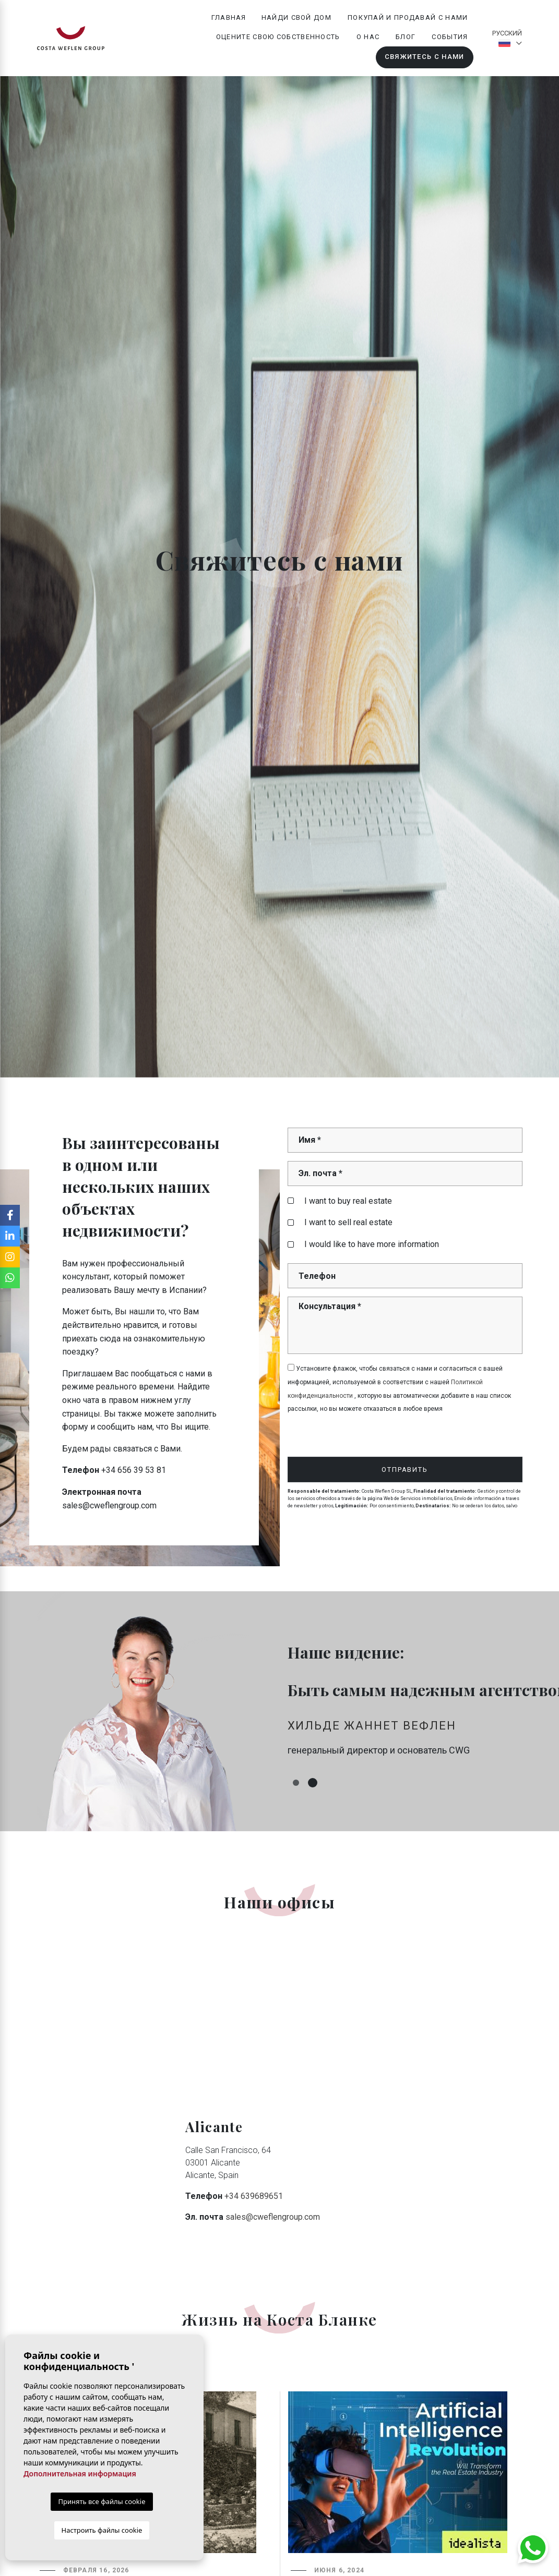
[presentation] (343, 1434)
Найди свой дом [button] (296, 17)
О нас (368, 37)
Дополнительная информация (79, 2473)
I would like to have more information (363, 1244)
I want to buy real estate (340, 1201)
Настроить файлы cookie (102, 2530)
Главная (228, 17)
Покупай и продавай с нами (408, 17)
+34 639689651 (253, 2196)
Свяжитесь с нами (425, 57)
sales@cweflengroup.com (272, 2217)
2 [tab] (312, 1782)
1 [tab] (296, 1783)
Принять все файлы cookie (101, 2501)
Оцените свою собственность (278, 37)
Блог (405, 37)
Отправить (404, 1469)
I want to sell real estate (340, 1222)
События (450, 37)
